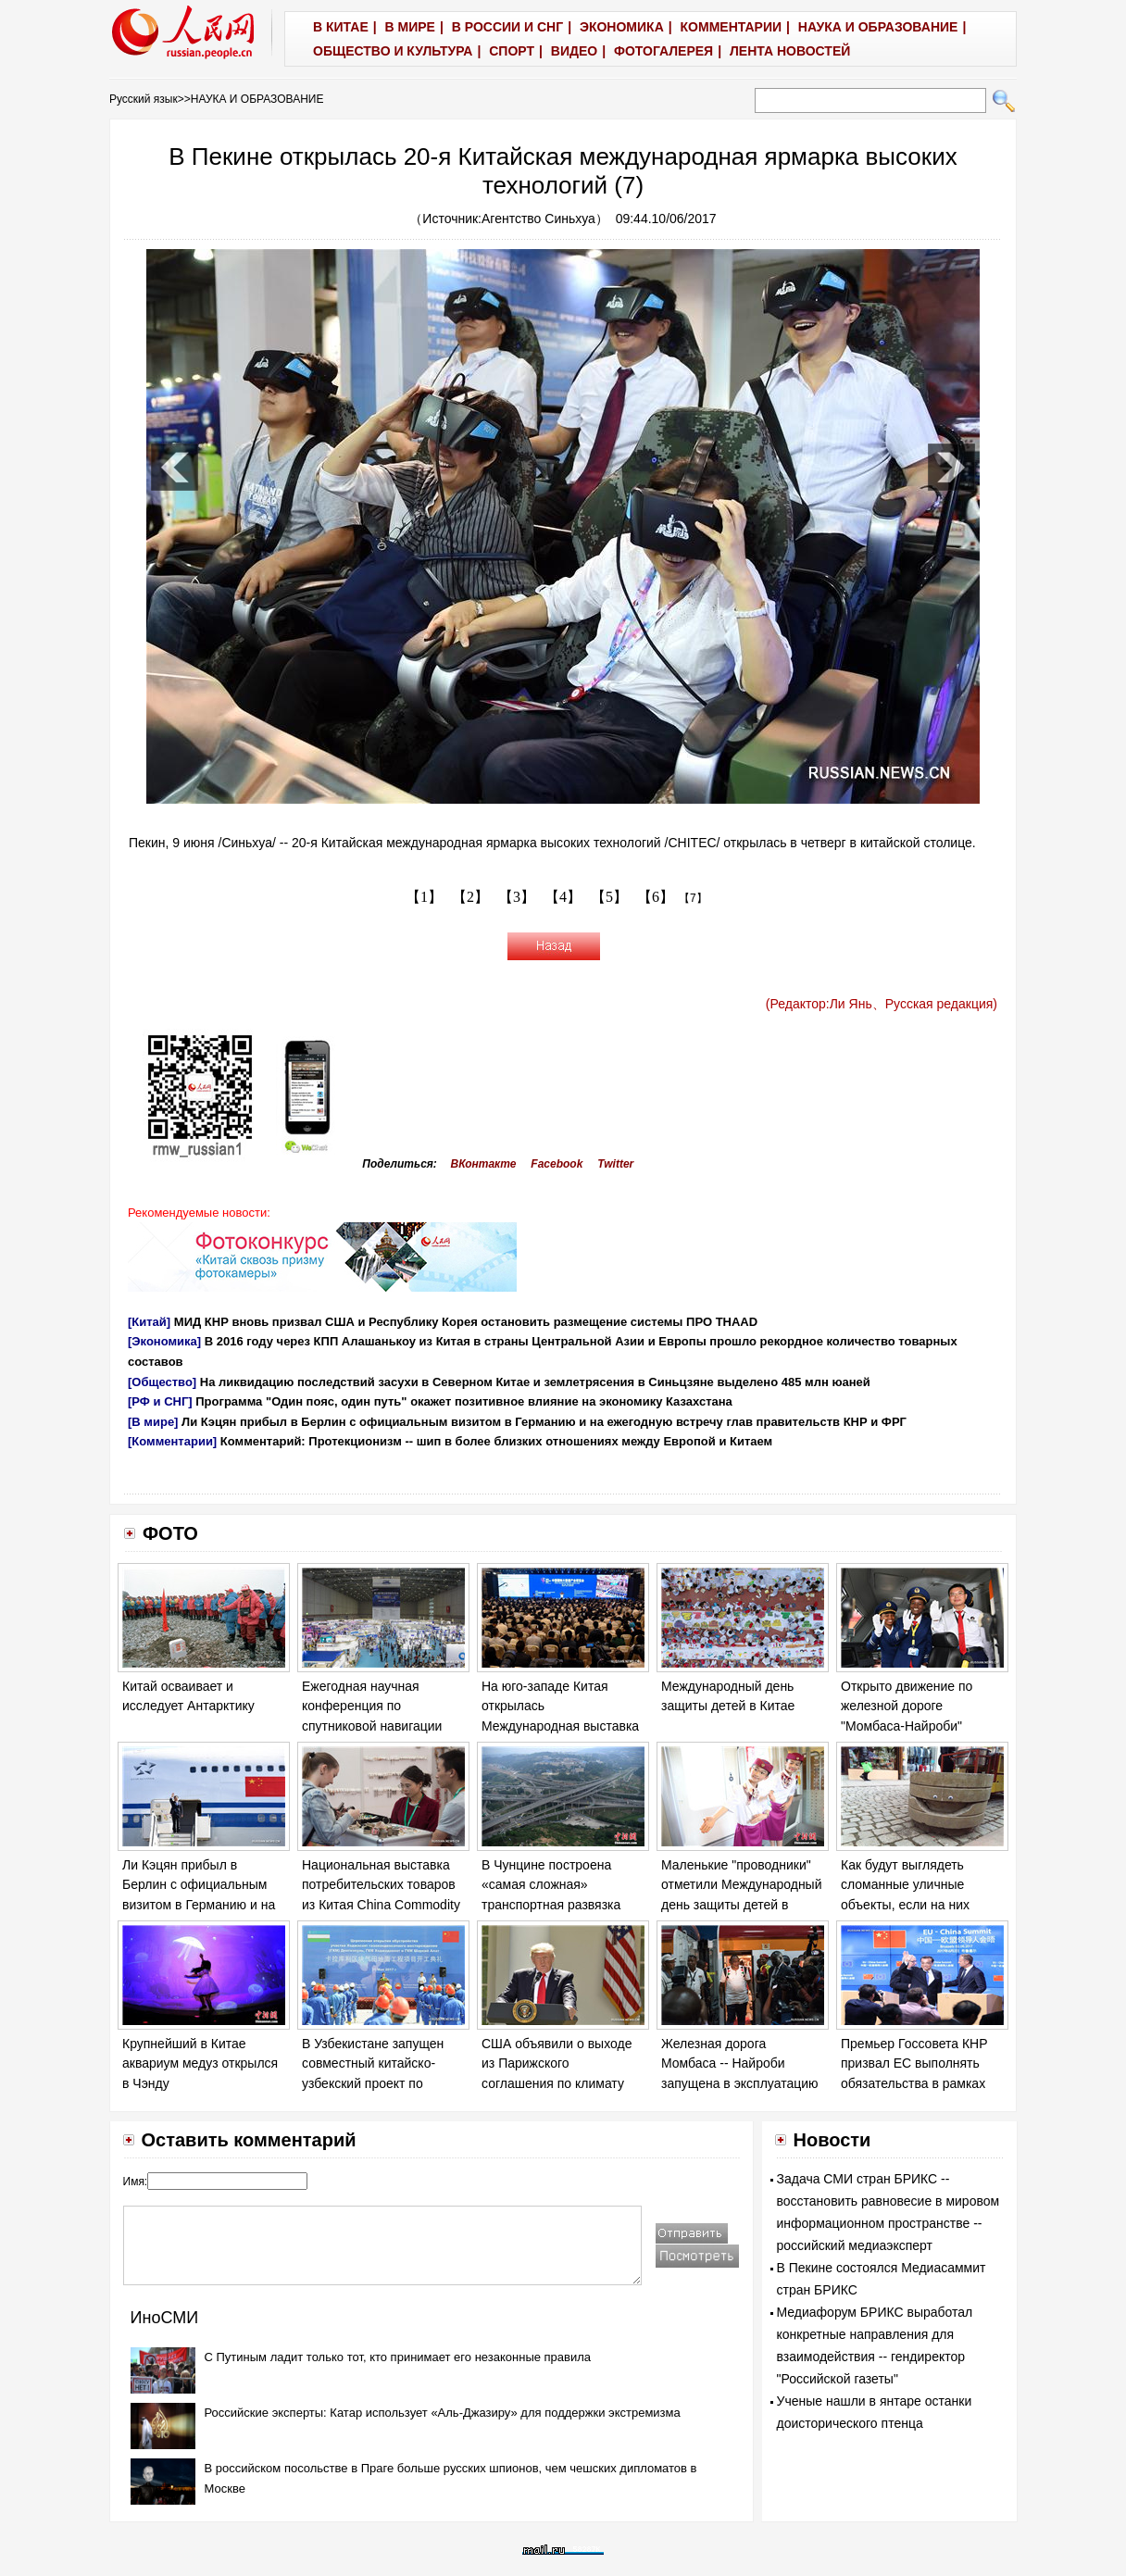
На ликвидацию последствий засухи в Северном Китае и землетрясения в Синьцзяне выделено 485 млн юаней (535, 1382)
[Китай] (149, 1322)
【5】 (609, 897)
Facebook (556, 1163)
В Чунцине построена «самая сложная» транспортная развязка (551, 1884)
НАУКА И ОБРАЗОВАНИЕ (257, 99)
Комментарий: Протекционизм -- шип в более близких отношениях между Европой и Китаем (496, 1441)
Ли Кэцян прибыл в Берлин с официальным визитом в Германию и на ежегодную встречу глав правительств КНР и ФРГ (544, 1422)
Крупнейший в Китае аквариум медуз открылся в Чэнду (200, 2063)
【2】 (470, 897)
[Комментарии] (172, 1441)
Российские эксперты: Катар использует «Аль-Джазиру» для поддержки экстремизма (443, 2413)
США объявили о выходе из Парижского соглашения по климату (557, 2063)
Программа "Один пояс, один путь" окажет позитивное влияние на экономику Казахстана (463, 1401)
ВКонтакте (484, 1163)
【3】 (516, 897)
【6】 (655, 897)
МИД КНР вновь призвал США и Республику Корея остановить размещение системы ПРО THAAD (465, 1322)
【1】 (424, 897)
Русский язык (143, 99)
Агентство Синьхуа (538, 218)
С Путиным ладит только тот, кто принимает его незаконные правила (398, 2357)
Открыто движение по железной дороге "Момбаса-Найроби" (906, 1706)
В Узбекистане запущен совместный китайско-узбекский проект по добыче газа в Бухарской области (377, 2083)
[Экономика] (164, 1341)
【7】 (693, 898)
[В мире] (153, 1422)
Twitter (615, 1163)
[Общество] (162, 1382)
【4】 (563, 897)
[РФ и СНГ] (160, 1401)
